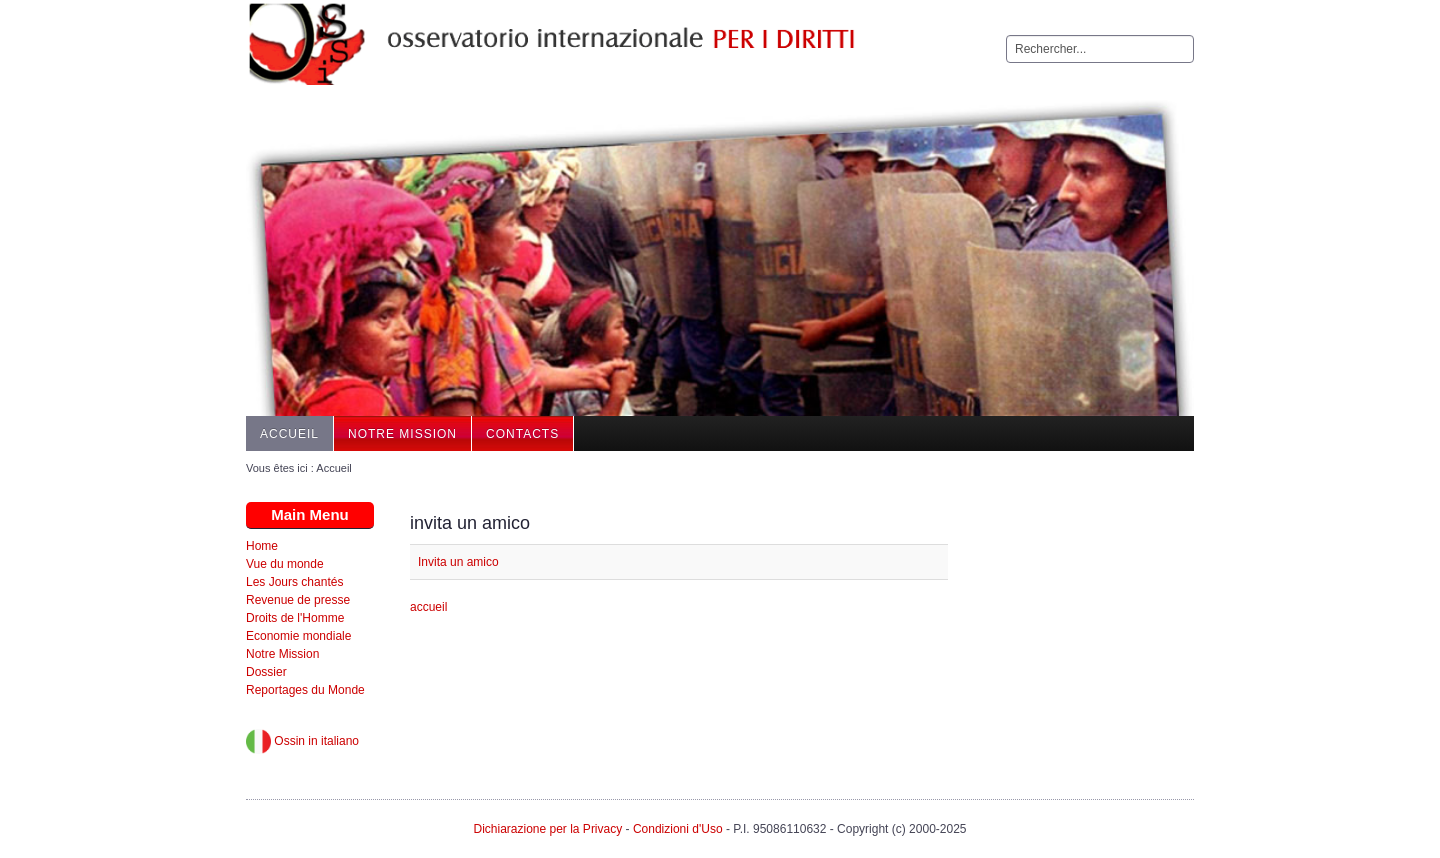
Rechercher (1006, 35)
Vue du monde (285, 564)
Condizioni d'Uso (678, 829)
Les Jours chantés (294, 582)
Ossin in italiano (302, 741)
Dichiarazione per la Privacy (547, 829)
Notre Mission (402, 434)
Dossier (266, 672)
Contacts (522, 434)
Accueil (289, 434)
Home (262, 546)
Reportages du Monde (305, 690)
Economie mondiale (298, 636)
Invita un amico (458, 562)
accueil (428, 607)
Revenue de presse (298, 600)
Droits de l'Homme (295, 618)
